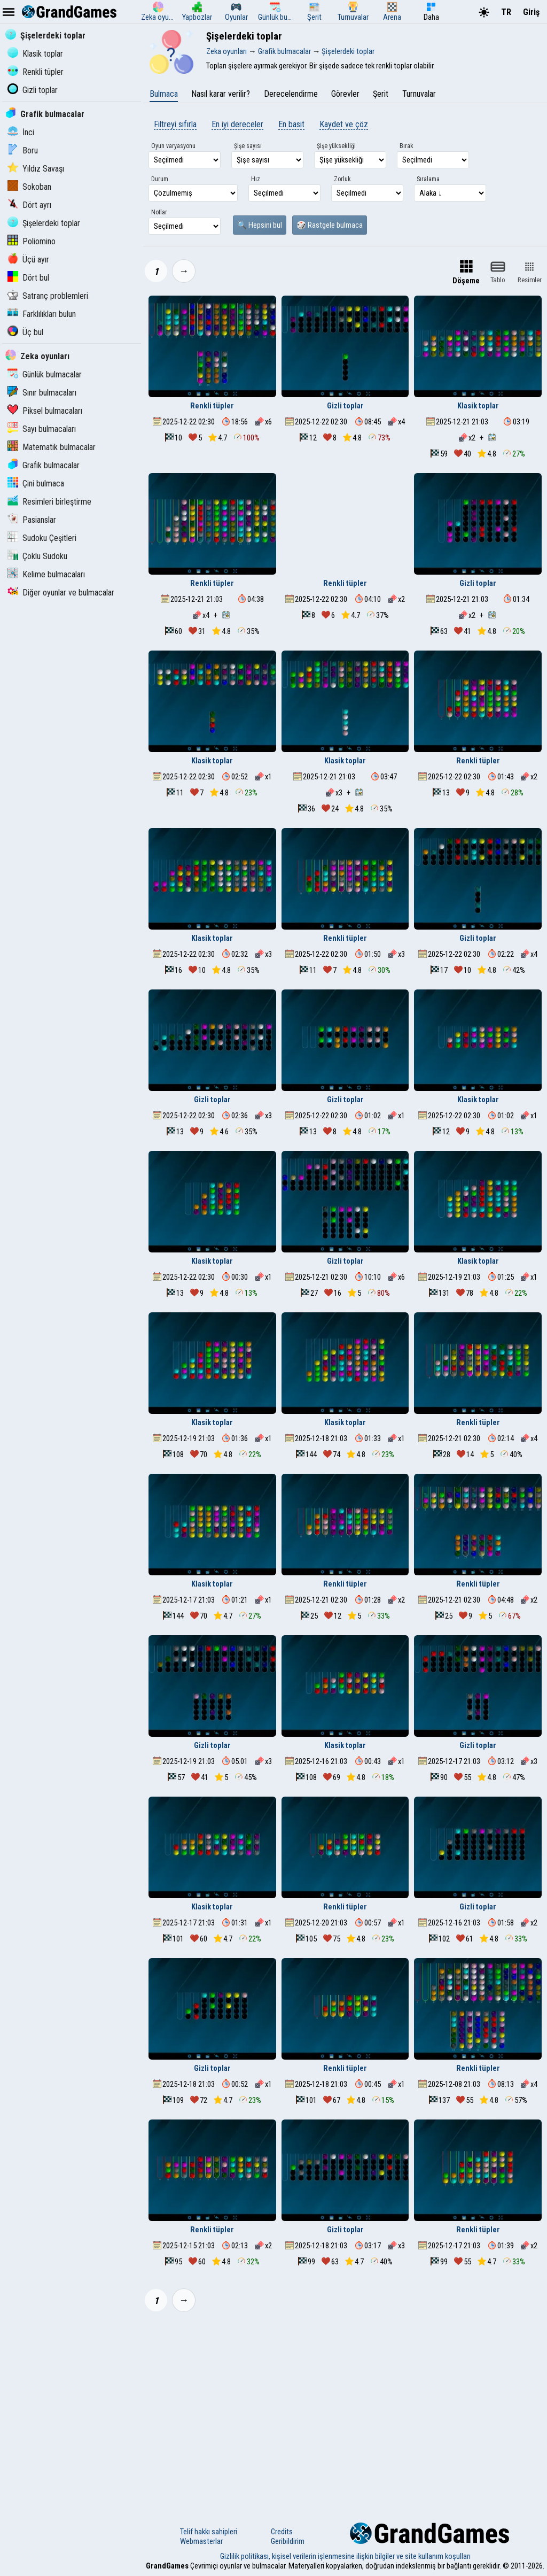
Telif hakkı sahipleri (208, 2531)
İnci (20, 132)
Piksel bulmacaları (44, 411)
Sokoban (29, 187)
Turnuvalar (419, 94)
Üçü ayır (28, 259)
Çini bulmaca (35, 483)
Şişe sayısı (248, 146)
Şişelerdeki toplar (45, 35)
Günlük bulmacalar (44, 374)
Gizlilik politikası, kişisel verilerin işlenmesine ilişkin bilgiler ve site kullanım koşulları (345, 2556)
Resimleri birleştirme (49, 502)
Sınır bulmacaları (41, 393)
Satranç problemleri (47, 296)
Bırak (406, 146)
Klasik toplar (35, 54)
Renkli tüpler (35, 72)
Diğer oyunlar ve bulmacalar (60, 592)
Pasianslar (31, 520)
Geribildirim (287, 2541)
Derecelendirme (291, 94)
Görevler (345, 94)
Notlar (159, 212)
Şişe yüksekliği (336, 146)
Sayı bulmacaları (41, 429)
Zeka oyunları (37, 356)
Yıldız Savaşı (35, 169)
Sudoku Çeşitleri (41, 538)
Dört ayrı (29, 205)
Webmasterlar (201, 2541)
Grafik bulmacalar (44, 114)
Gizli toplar (32, 90)
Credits (282, 2531)
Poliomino (31, 241)
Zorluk (342, 179)
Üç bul (25, 332)
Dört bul (28, 278)
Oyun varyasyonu (173, 146)
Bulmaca (164, 94)
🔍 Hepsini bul (259, 225)
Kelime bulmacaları (46, 574)
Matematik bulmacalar (51, 447)
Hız (255, 179)
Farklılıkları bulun (41, 314)
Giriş (531, 12)
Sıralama (428, 179)
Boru (22, 150)
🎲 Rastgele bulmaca (329, 225)
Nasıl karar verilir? (220, 94)
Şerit (380, 94)
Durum (159, 179)
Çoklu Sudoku (37, 556)
